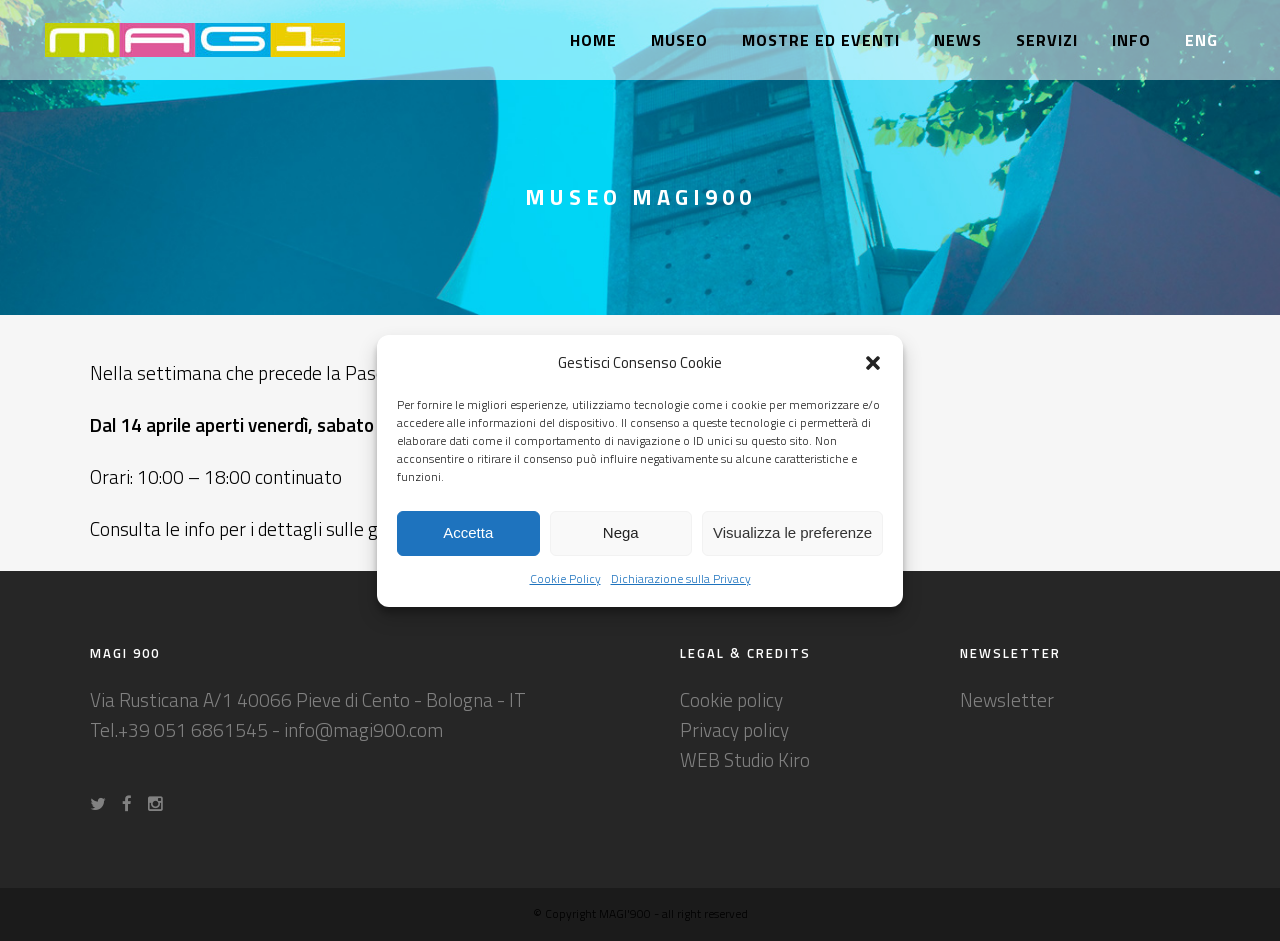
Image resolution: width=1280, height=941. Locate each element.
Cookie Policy (565, 578)
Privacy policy (734, 729)
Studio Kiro (767, 759)
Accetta (468, 532)
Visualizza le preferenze (792, 532)
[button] (873, 363)
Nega (621, 532)
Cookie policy (731, 699)
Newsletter (1007, 699)
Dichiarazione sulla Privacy (681, 578)
